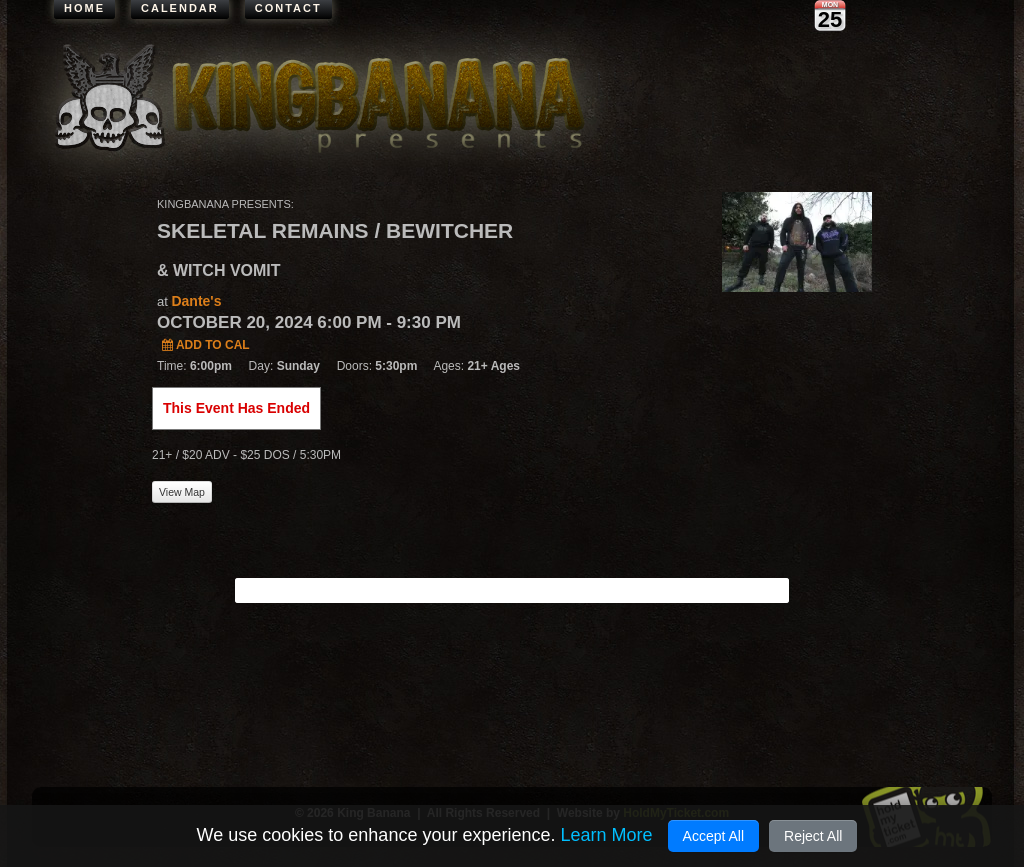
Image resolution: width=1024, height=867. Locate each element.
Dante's (196, 301)
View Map (182, 492)
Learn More (606, 835)
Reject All (813, 836)
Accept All (713, 836)
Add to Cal (206, 345)
